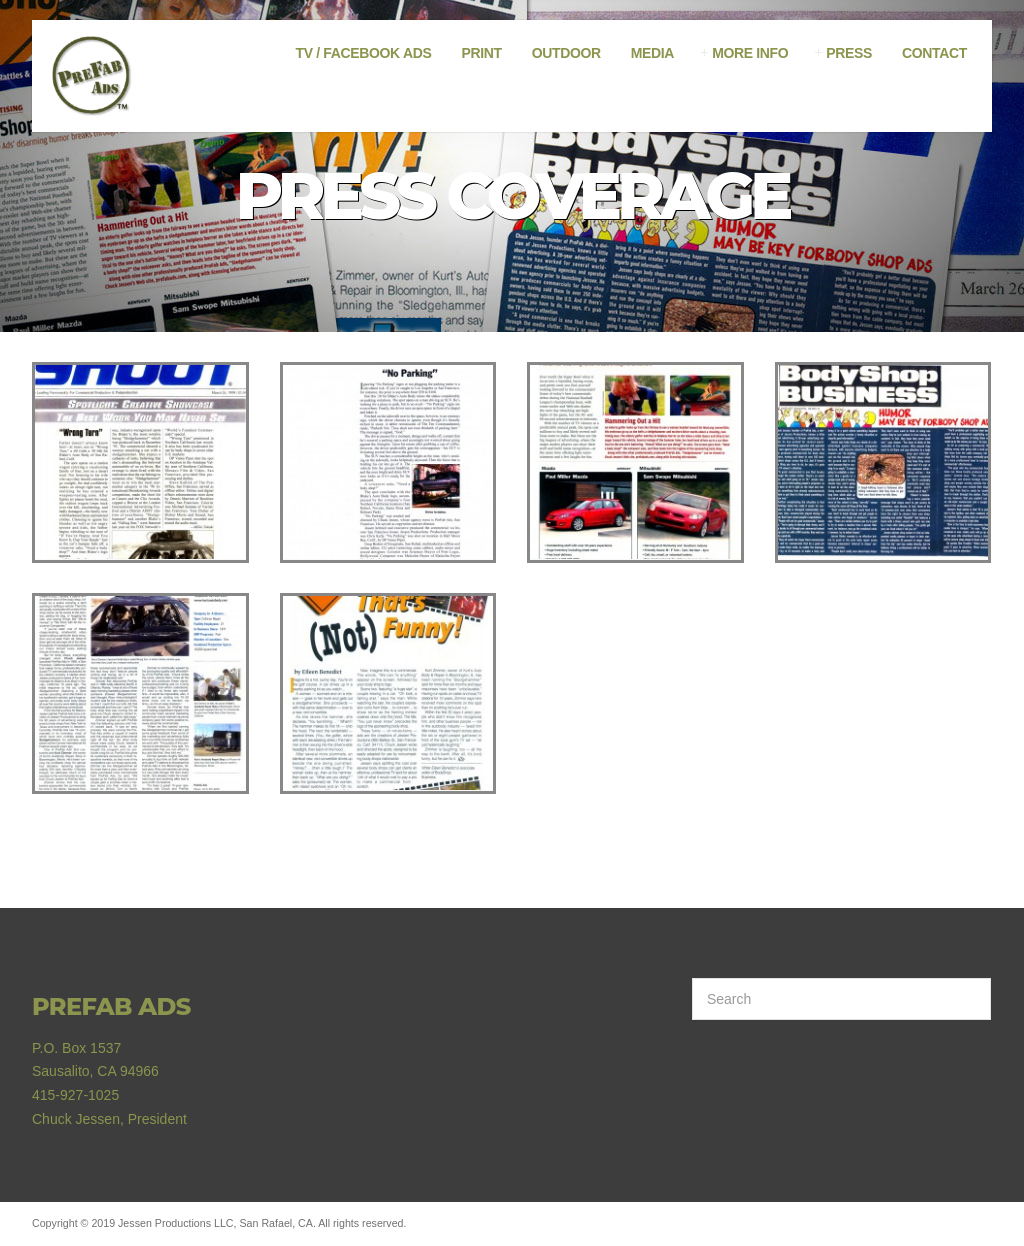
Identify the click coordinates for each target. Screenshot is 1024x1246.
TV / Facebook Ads (364, 53)
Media (652, 53)
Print (481, 53)
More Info (750, 53)
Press (849, 53)
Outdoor (566, 53)
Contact (934, 53)
